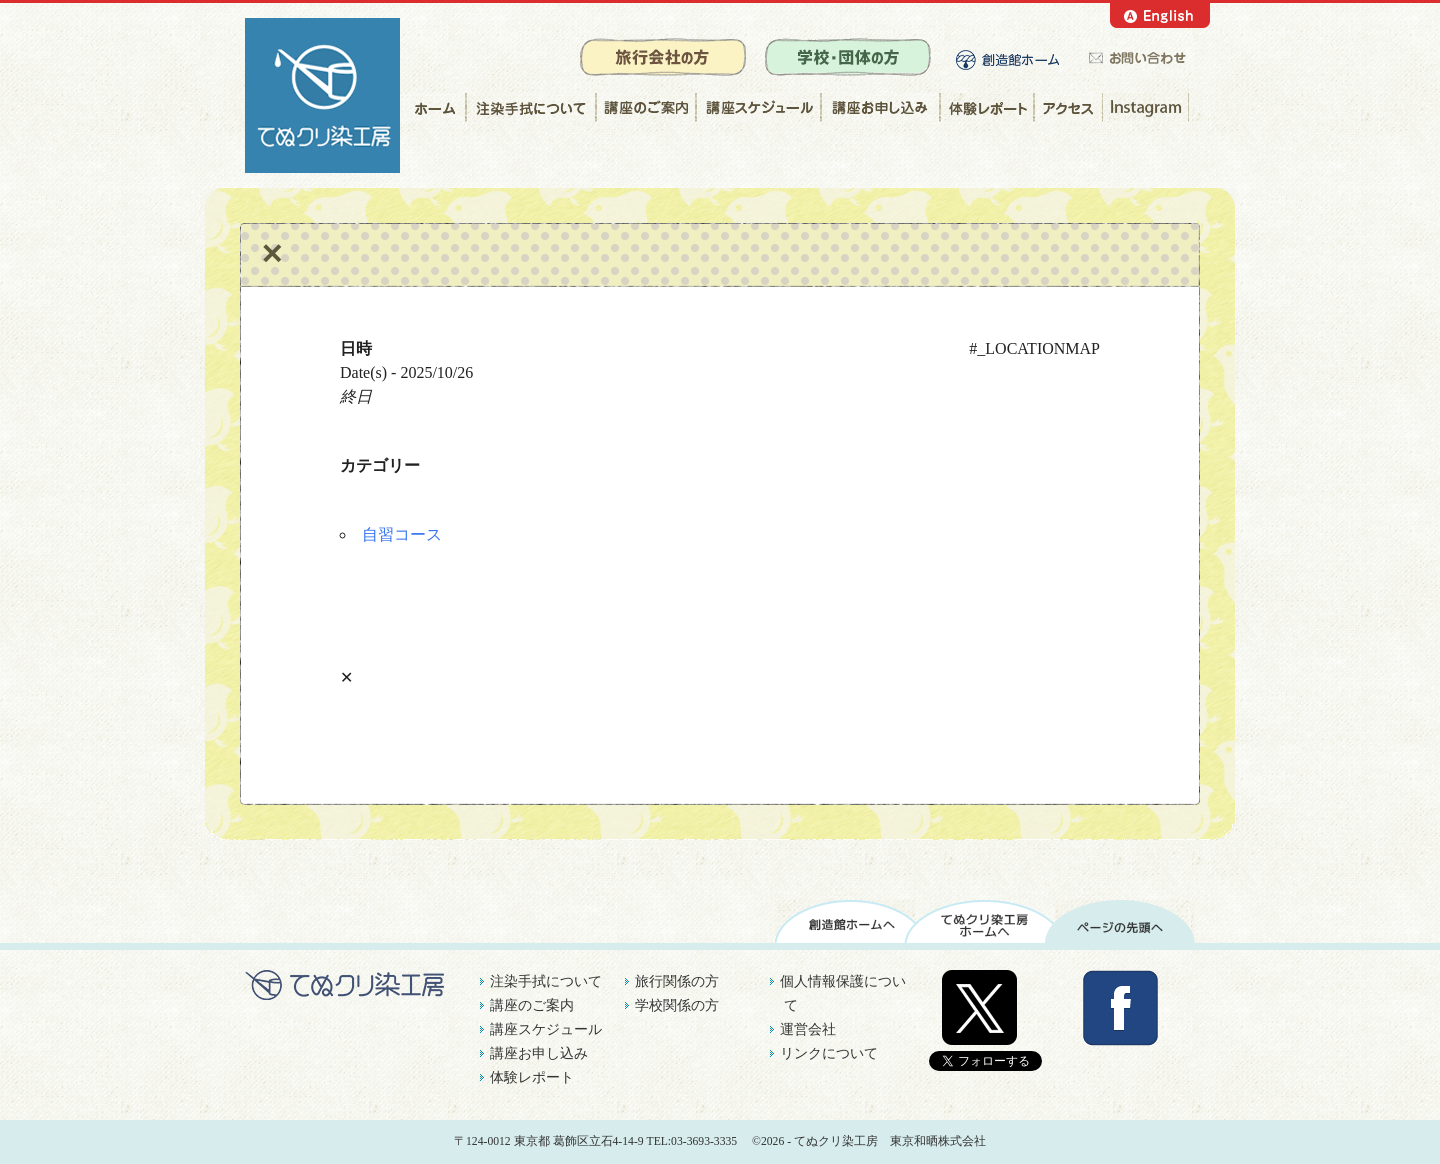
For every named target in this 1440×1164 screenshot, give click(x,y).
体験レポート (986, 107)
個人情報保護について (843, 993)
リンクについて (829, 1053)
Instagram (1148, 107)
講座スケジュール (757, 107)
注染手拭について (530, 107)
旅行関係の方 (677, 981)
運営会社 (808, 1029)
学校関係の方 (677, 1005)
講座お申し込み (879, 107)
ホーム (432, 107)
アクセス (1068, 107)
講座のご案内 (645, 107)
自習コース (402, 534)
